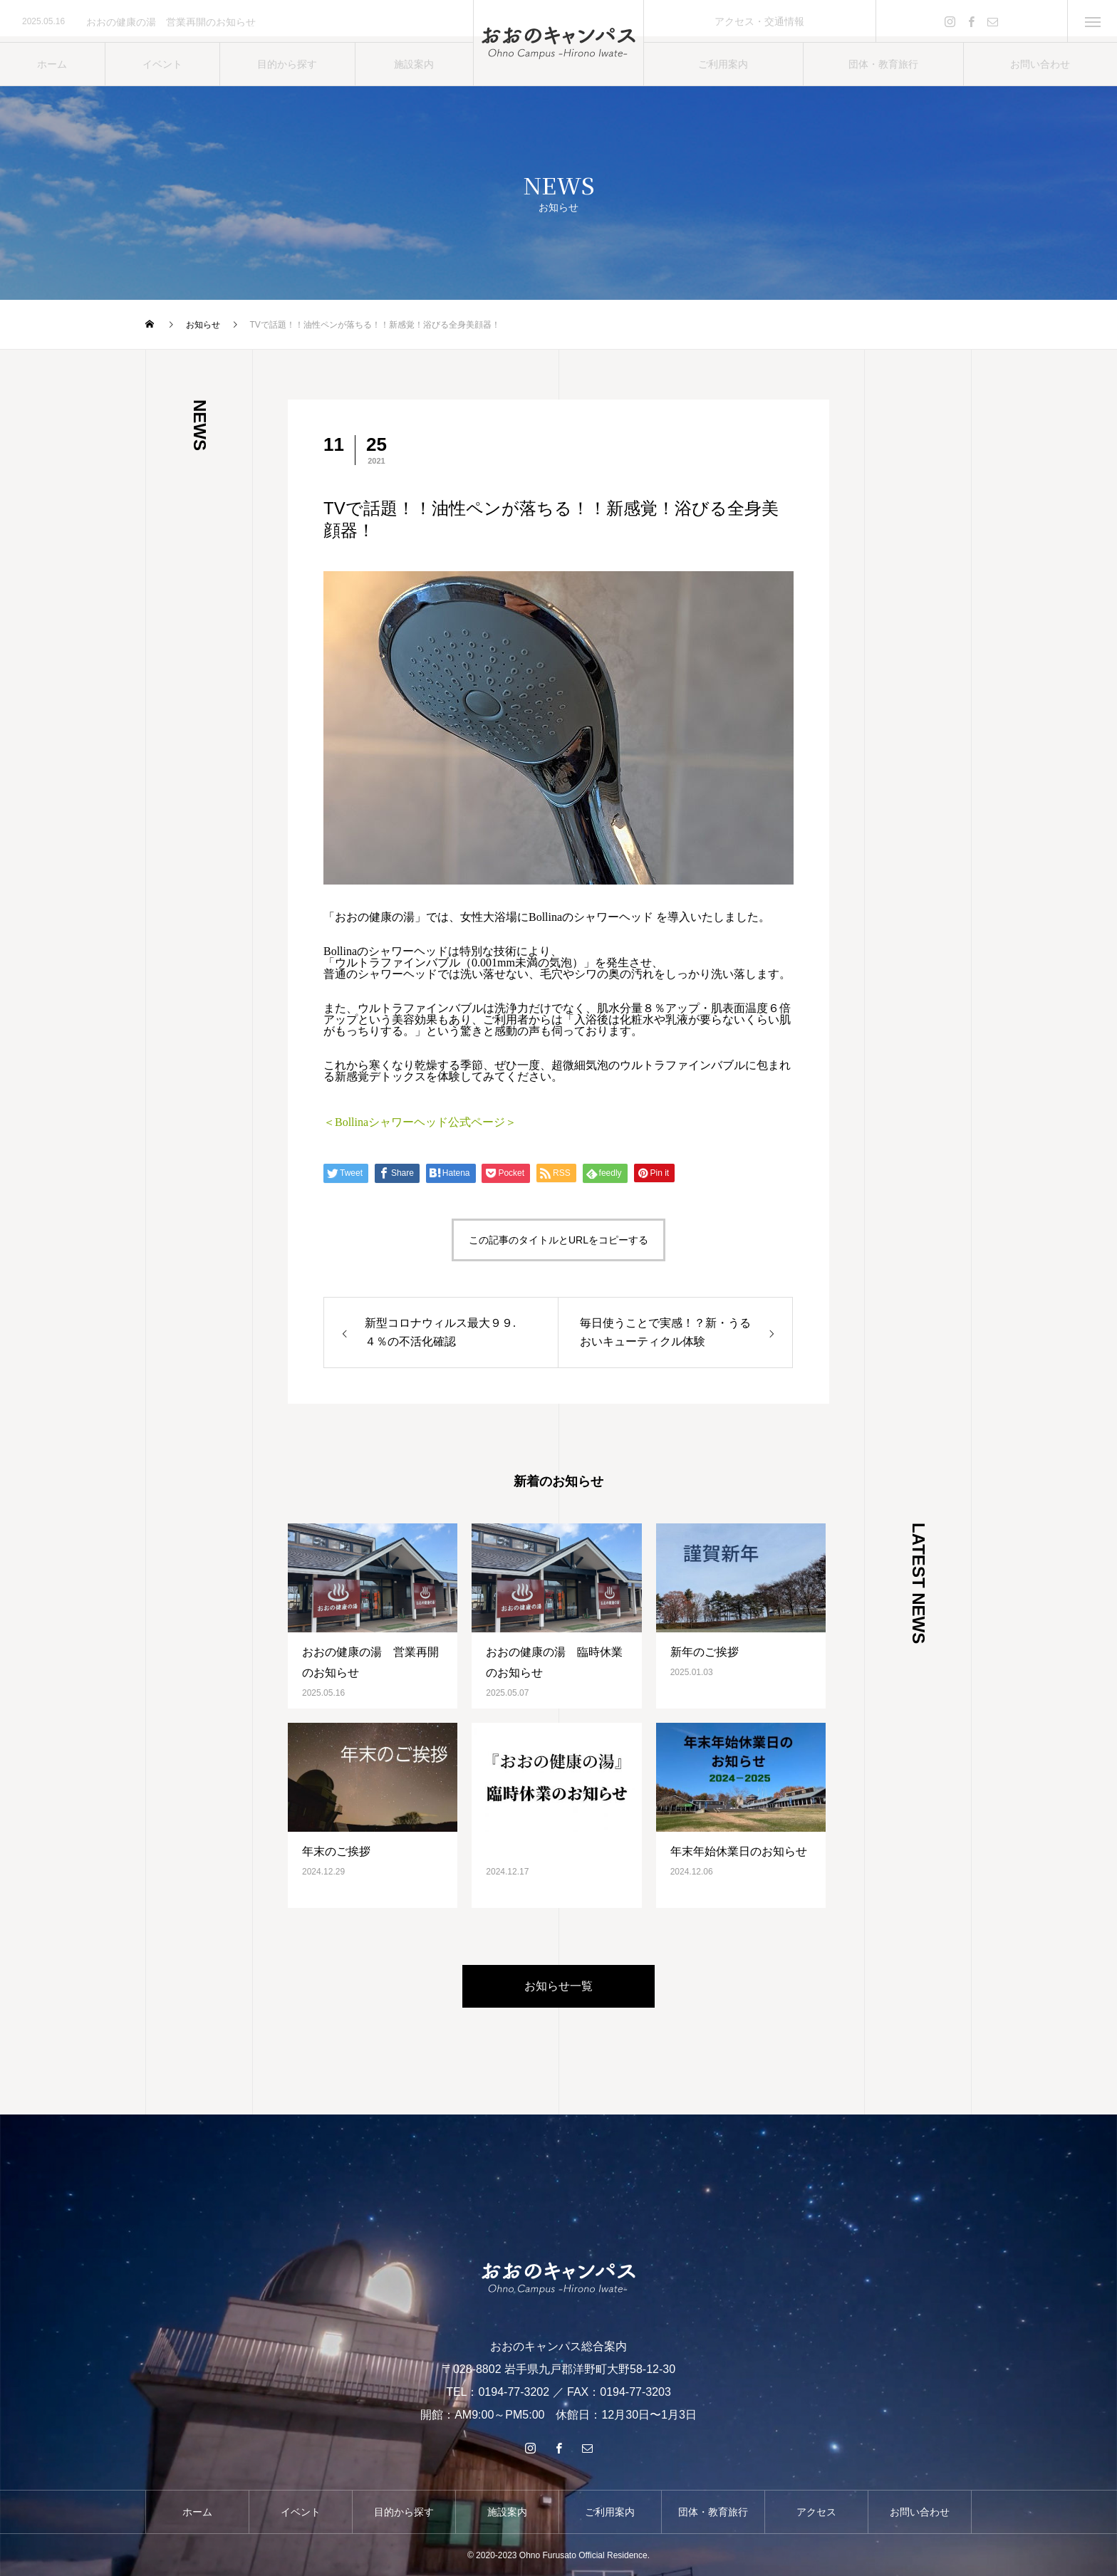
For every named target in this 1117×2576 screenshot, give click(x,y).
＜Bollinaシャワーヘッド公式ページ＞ (419, 1122)
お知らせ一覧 (558, 1986)
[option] (236, 22)
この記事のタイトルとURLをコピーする (558, 1240)
